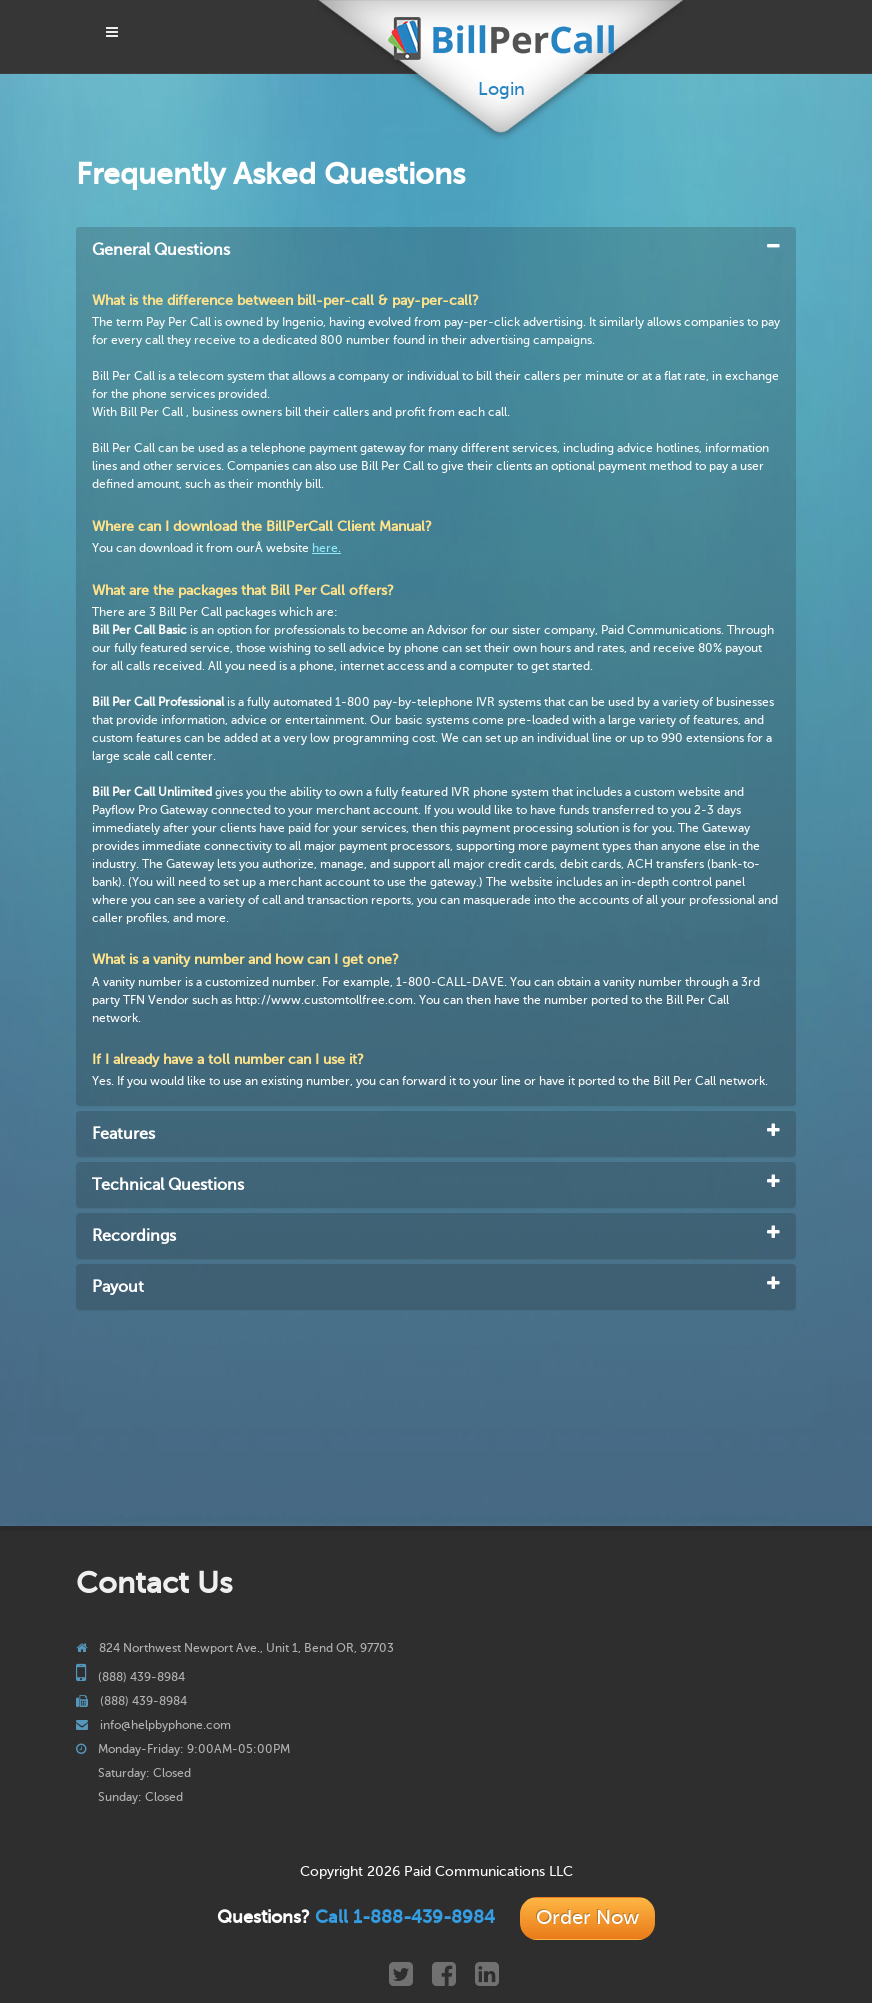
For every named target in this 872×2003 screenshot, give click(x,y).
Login (501, 89)
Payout (118, 1287)
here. (326, 548)
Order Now (587, 1917)
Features (123, 1134)
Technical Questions (168, 1185)
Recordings (134, 1236)
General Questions (161, 250)
